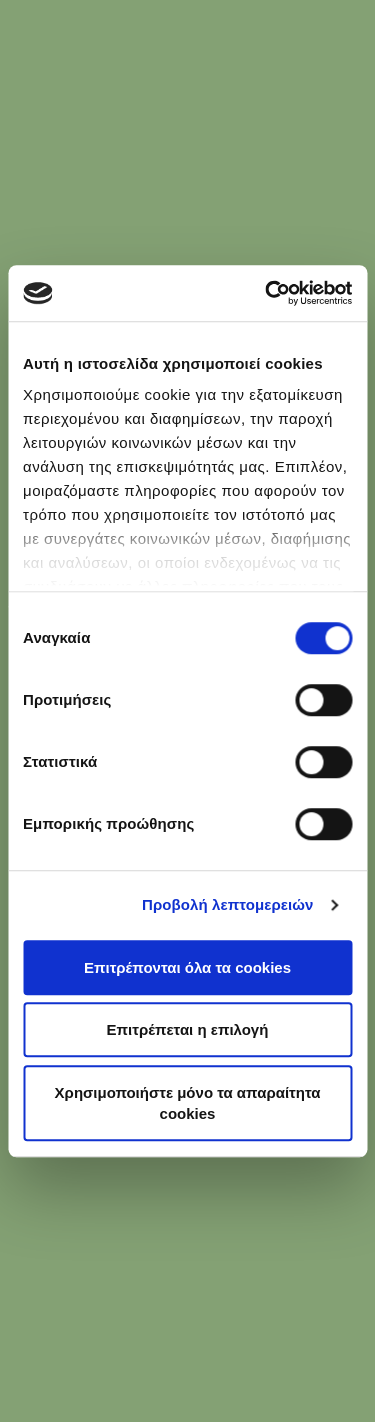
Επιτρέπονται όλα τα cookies (187, 967)
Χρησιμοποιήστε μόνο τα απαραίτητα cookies (188, 1103)
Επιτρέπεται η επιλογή (188, 1029)
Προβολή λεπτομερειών (228, 904)
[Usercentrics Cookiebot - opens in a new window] (267, 293)
